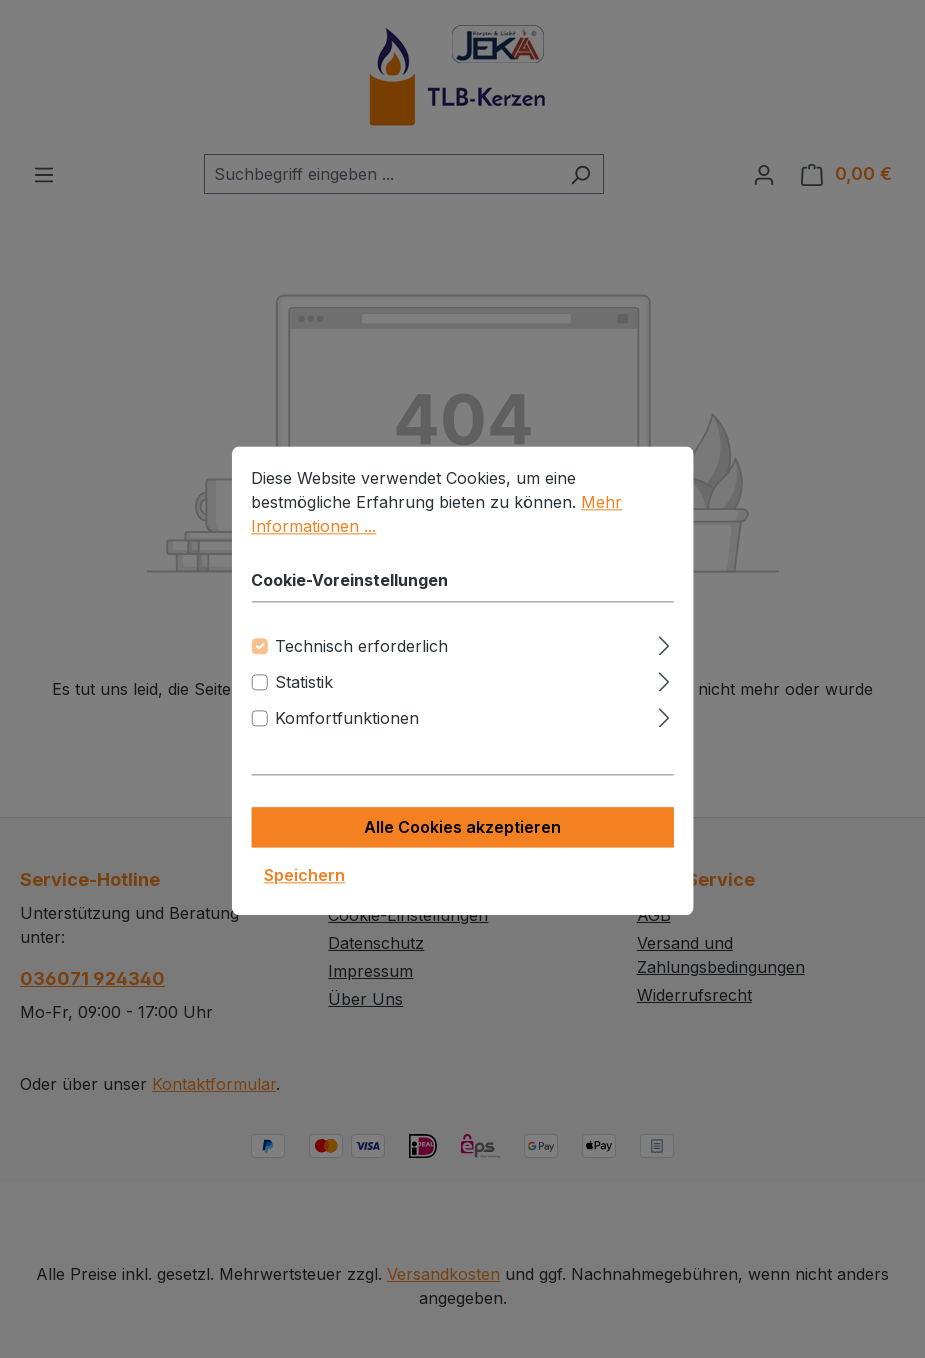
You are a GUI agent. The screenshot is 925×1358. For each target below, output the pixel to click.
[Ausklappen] (664, 659)
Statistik (304, 699)
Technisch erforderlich (361, 663)
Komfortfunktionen (347, 735)
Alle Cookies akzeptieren (462, 844)
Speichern (304, 892)
